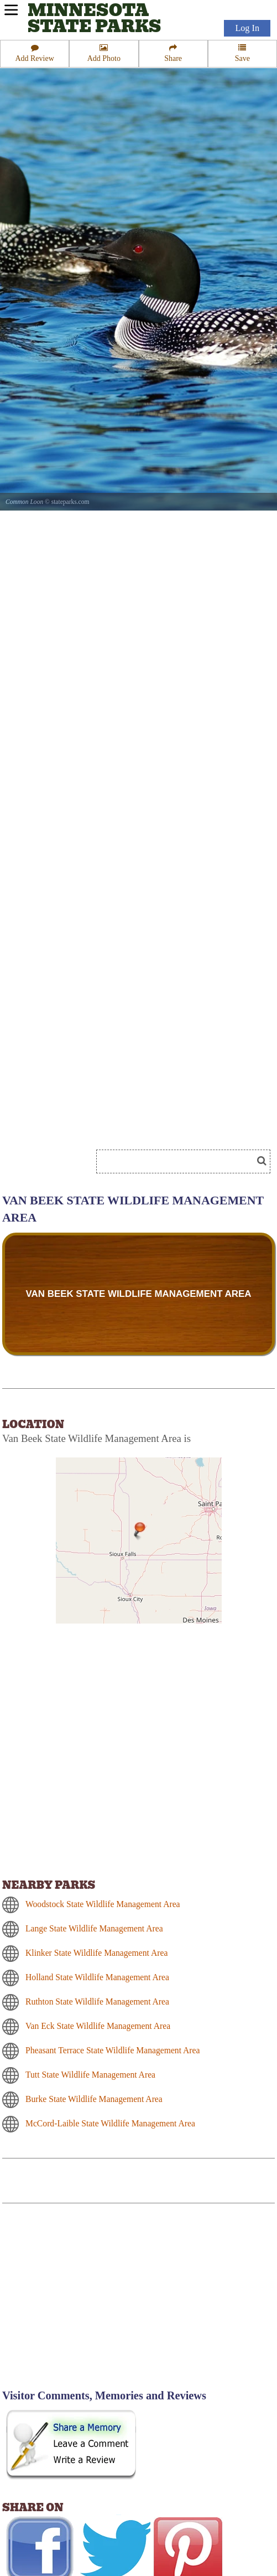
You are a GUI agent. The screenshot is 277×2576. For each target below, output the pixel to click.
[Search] (179, 1161)
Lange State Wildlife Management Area (94, 1928)
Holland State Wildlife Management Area (97, 1977)
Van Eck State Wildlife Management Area (97, 2026)
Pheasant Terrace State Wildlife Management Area (112, 2050)
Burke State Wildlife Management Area (94, 2099)
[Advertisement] (96, 2303)
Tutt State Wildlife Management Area (90, 2074)
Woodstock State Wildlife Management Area (102, 1904)
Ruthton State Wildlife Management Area (97, 2001)
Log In (247, 28)
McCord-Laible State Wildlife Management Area (110, 2123)
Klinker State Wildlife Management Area (96, 1952)
